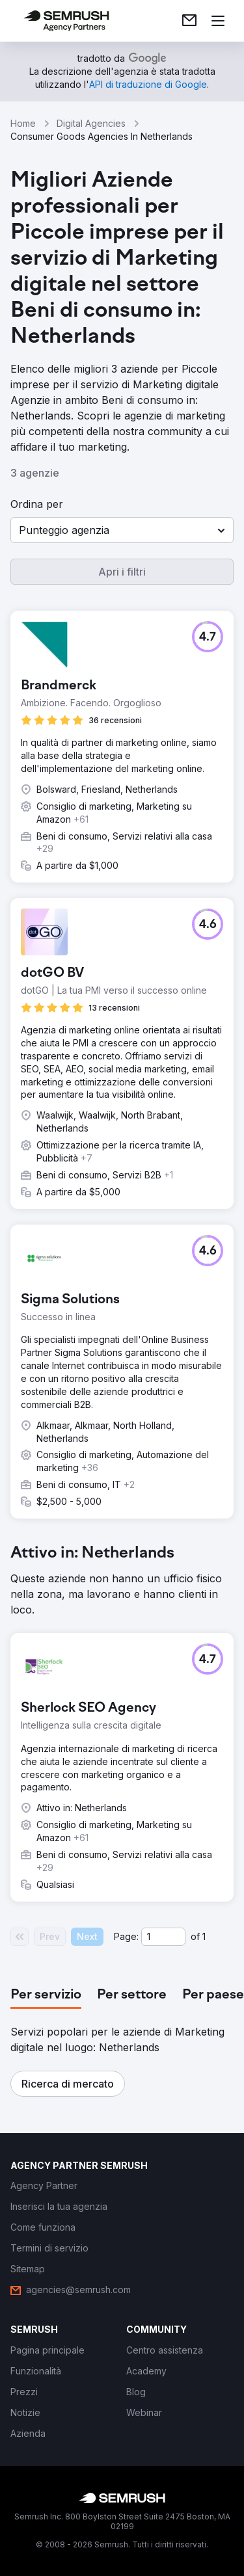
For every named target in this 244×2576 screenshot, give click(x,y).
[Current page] (163, 1936)
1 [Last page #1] (204, 1936)
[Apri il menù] (218, 21)
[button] (122, 530)
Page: (126, 1936)
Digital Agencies (91, 123)
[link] (189, 20)
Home (23, 123)
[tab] (45, 1995)
